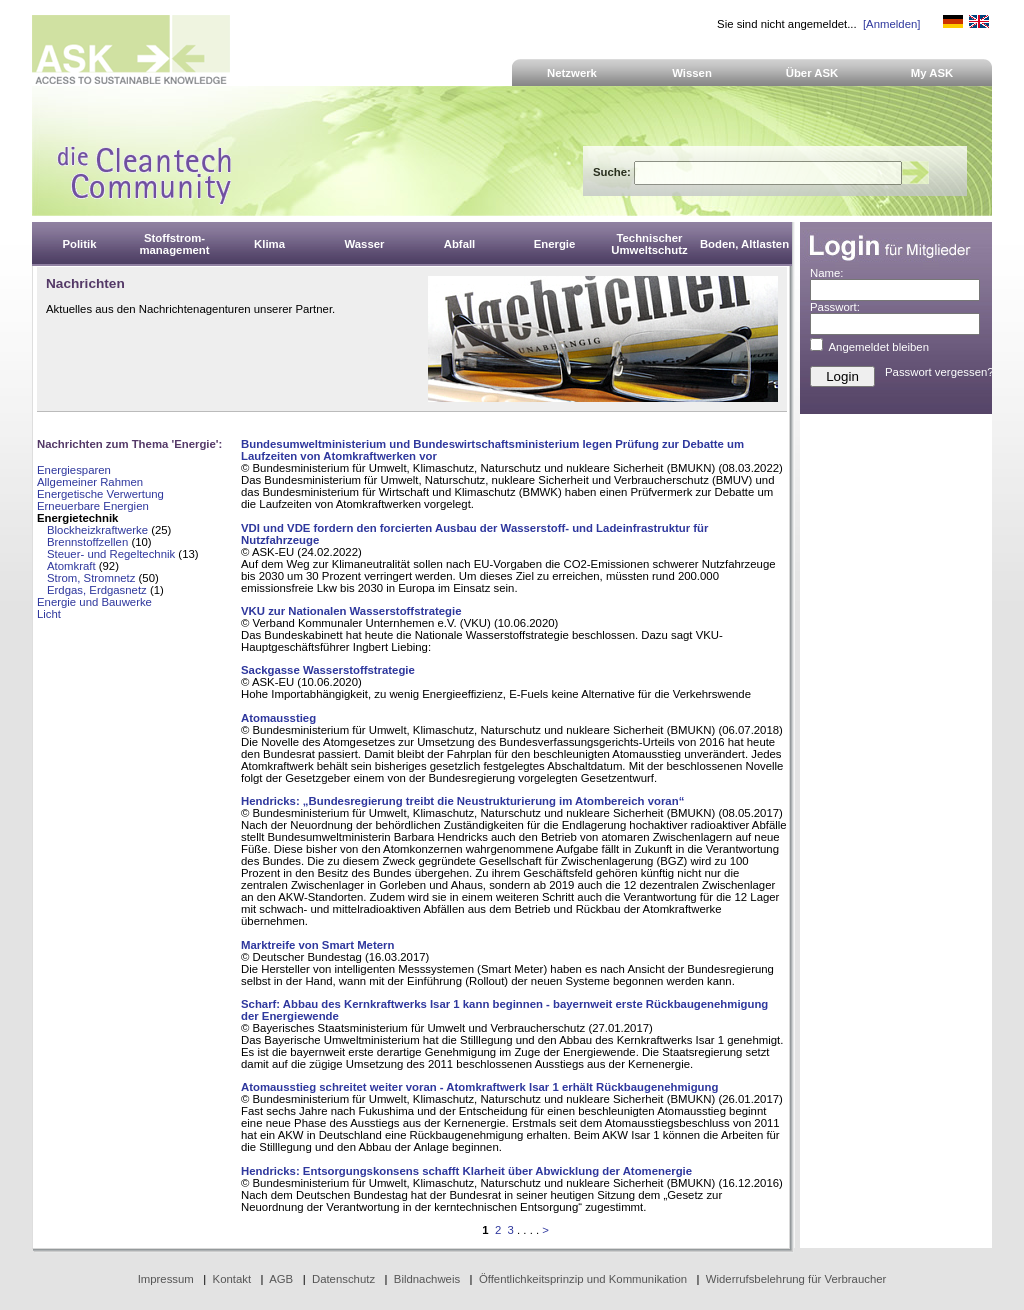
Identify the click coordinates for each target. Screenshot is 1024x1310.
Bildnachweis (427, 1279)
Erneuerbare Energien (93, 506)
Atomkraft (71, 566)
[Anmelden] (891, 24)
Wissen (692, 73)
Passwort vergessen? (939, 372)
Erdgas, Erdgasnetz (97, 590)
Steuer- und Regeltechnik (111, 554)
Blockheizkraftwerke (97, 530)
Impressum (166, 1279)
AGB (281, 1279)
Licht (49, 614)
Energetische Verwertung (100, 494)
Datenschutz (343, 1279)
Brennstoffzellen (87, 542)
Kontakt (232, 1279)
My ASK (932, 73)
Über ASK (812, 73)
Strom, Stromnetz (91, 578)
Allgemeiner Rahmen (90, 482)
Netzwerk (572, 73)
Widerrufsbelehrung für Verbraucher (796, 1279)
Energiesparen (74, 470)
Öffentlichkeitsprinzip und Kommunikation (583, 1279)
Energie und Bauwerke (94, 602)
